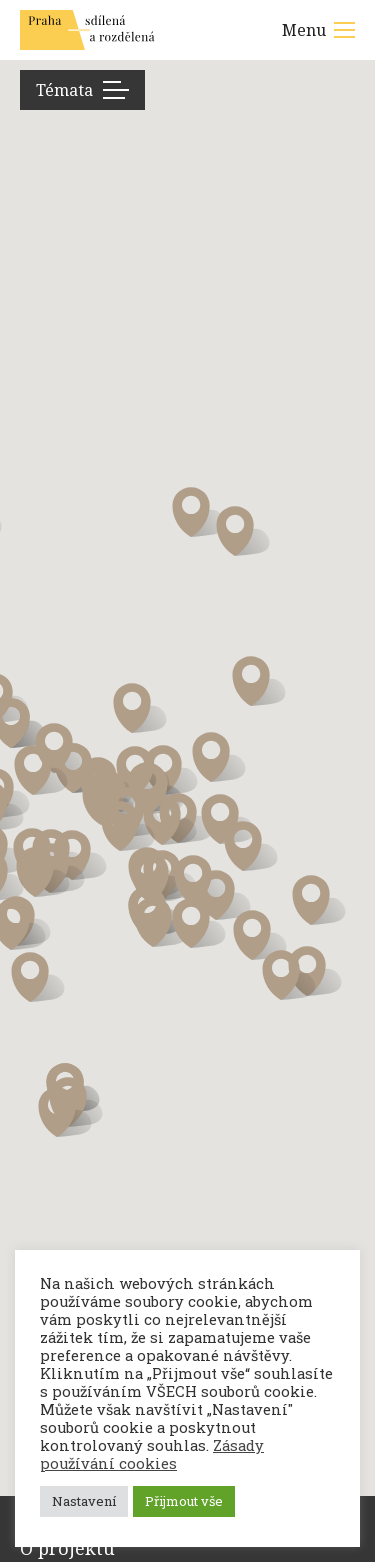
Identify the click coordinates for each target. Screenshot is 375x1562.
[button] (158, 878)
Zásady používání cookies (152, 1454)
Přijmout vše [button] (184, 1501)
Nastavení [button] (84, 1501)
